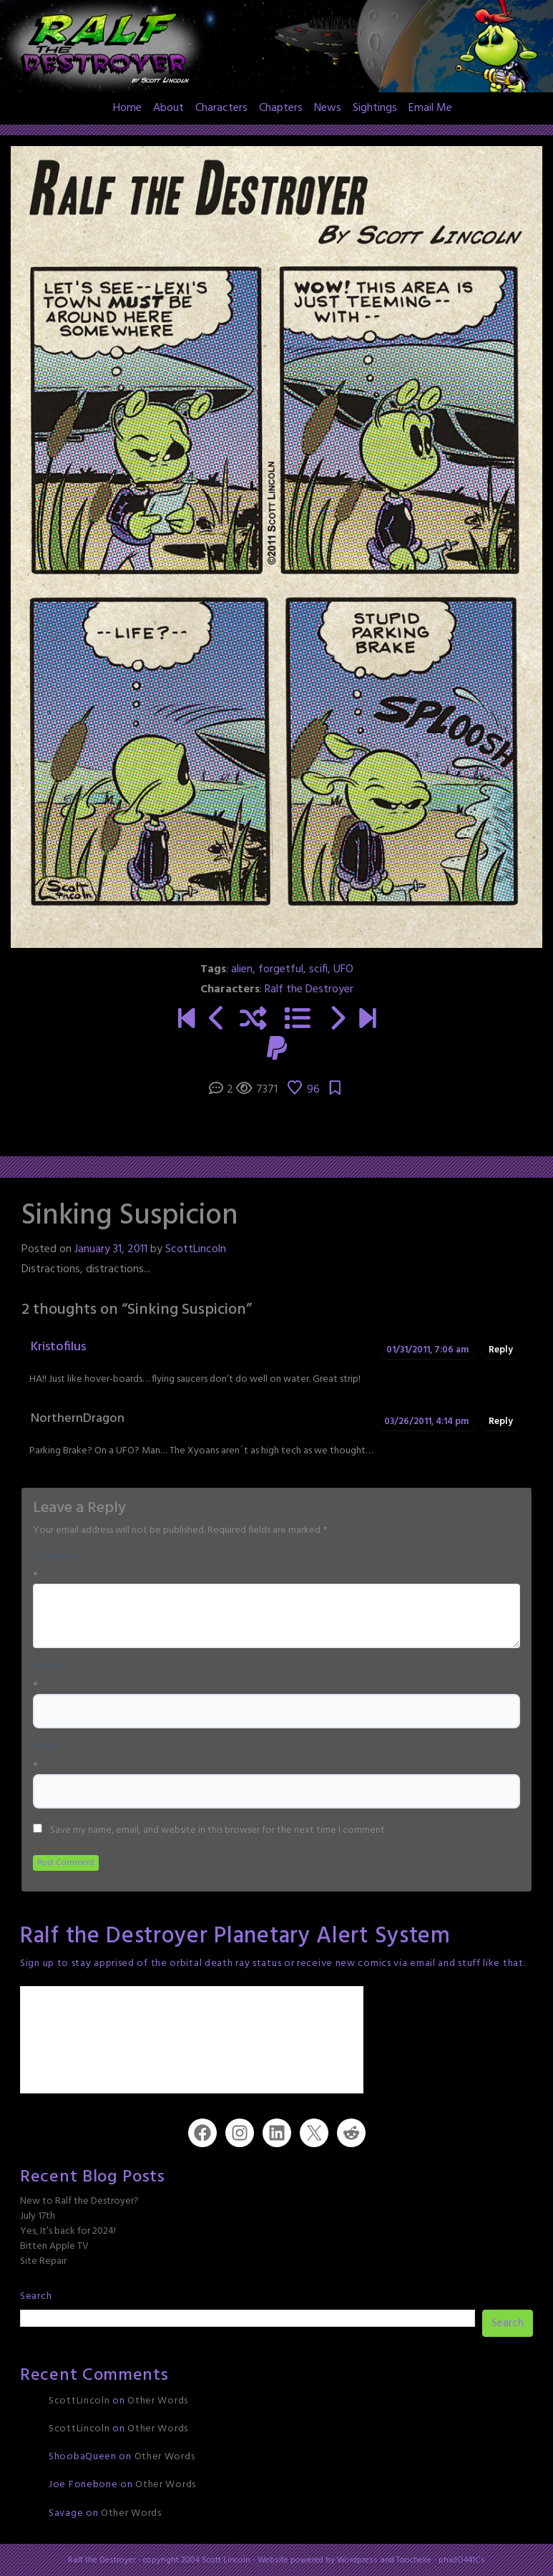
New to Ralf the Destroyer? (79, 2201)
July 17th (37, 2216)
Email (45, 1747)
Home (127, 108)
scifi (318, 969)
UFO (343, 969)
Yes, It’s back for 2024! (68, 2231)
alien (242, 969)
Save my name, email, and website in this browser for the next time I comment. (218, 1831)
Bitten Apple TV (54, 2246)
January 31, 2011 (110, 1249)
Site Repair (43, 2261)
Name (46, 1667)
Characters (221, 108)
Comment (55, 1556)
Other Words (157, 2401)
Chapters (281, 108)
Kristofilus (58, 1347)
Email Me (430, 108)
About (168, 108)
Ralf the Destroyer (309, 989)
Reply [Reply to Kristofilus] (501, 1349)
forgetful (280, 969)
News (327, 108)
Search (36, 2296)
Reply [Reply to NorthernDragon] (501, 1421)
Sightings (375, 108)
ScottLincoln (195, 1249)
